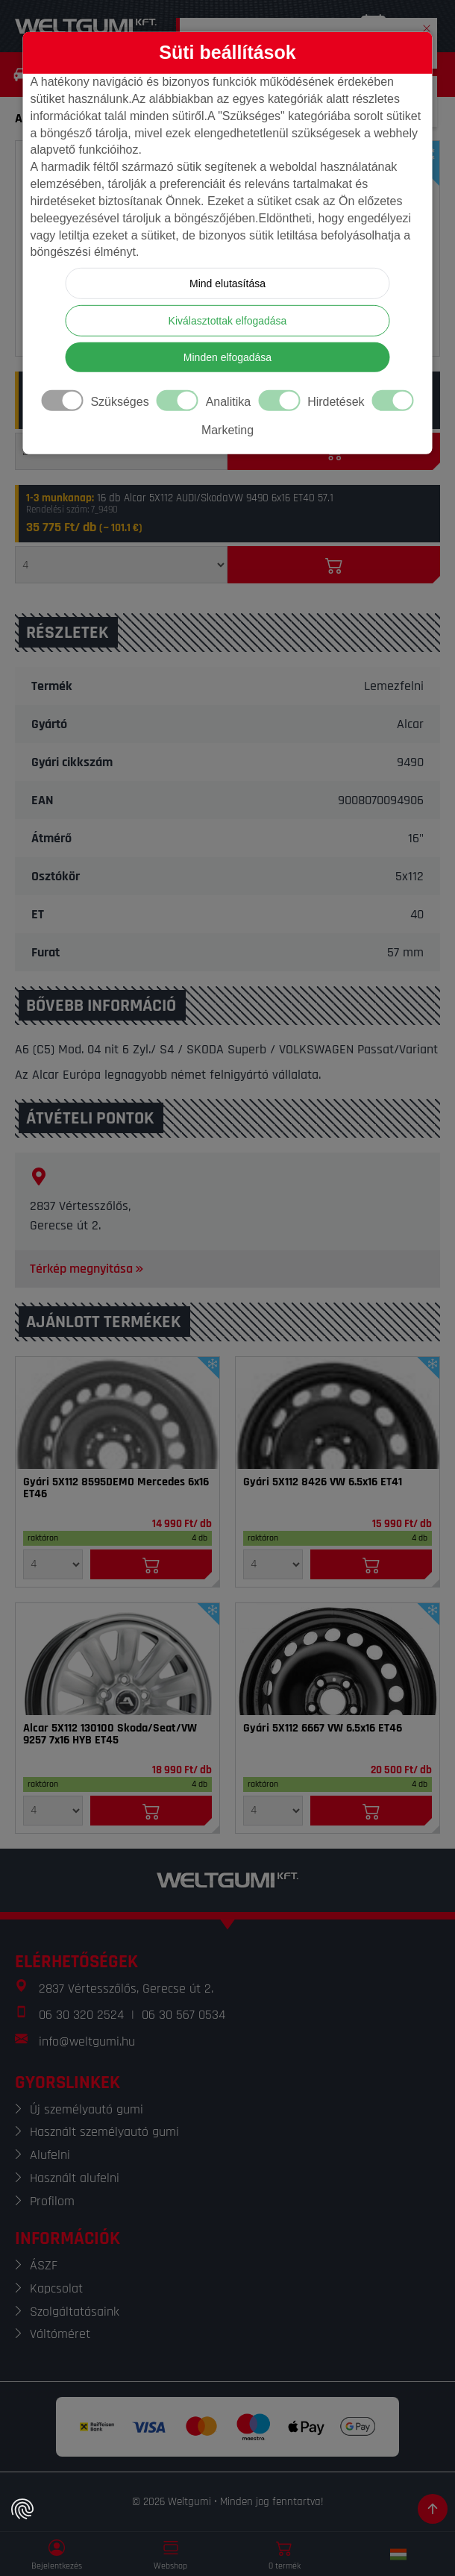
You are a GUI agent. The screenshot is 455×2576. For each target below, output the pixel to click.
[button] (426, 25)
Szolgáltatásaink (74, 2311)
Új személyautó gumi (86, 2109)
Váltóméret (60, 2333)
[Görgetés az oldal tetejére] (433, 2509)
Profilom (52, 2201)
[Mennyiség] (121, 564)
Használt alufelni (74, 2178)
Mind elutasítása (227, 283)
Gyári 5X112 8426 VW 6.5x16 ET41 (322, 1482)
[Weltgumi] (86, 26)
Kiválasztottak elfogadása (228, 321)
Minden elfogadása (227, 357)
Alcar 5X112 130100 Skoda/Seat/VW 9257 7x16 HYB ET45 (110, 1734)
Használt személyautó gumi (104, 2131)
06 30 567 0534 (183, 2014)
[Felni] (117, 1413)
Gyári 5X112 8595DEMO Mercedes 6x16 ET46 (116, 1488)
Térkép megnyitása (88, 1268)
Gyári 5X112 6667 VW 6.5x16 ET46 (322, 1728)
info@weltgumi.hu (87, 2041)
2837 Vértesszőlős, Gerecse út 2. (126, 1988)
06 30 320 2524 (81, 2014)
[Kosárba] (334, 564)
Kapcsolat (56, 2288)
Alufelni (50, 2154)
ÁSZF (43, 2265)
